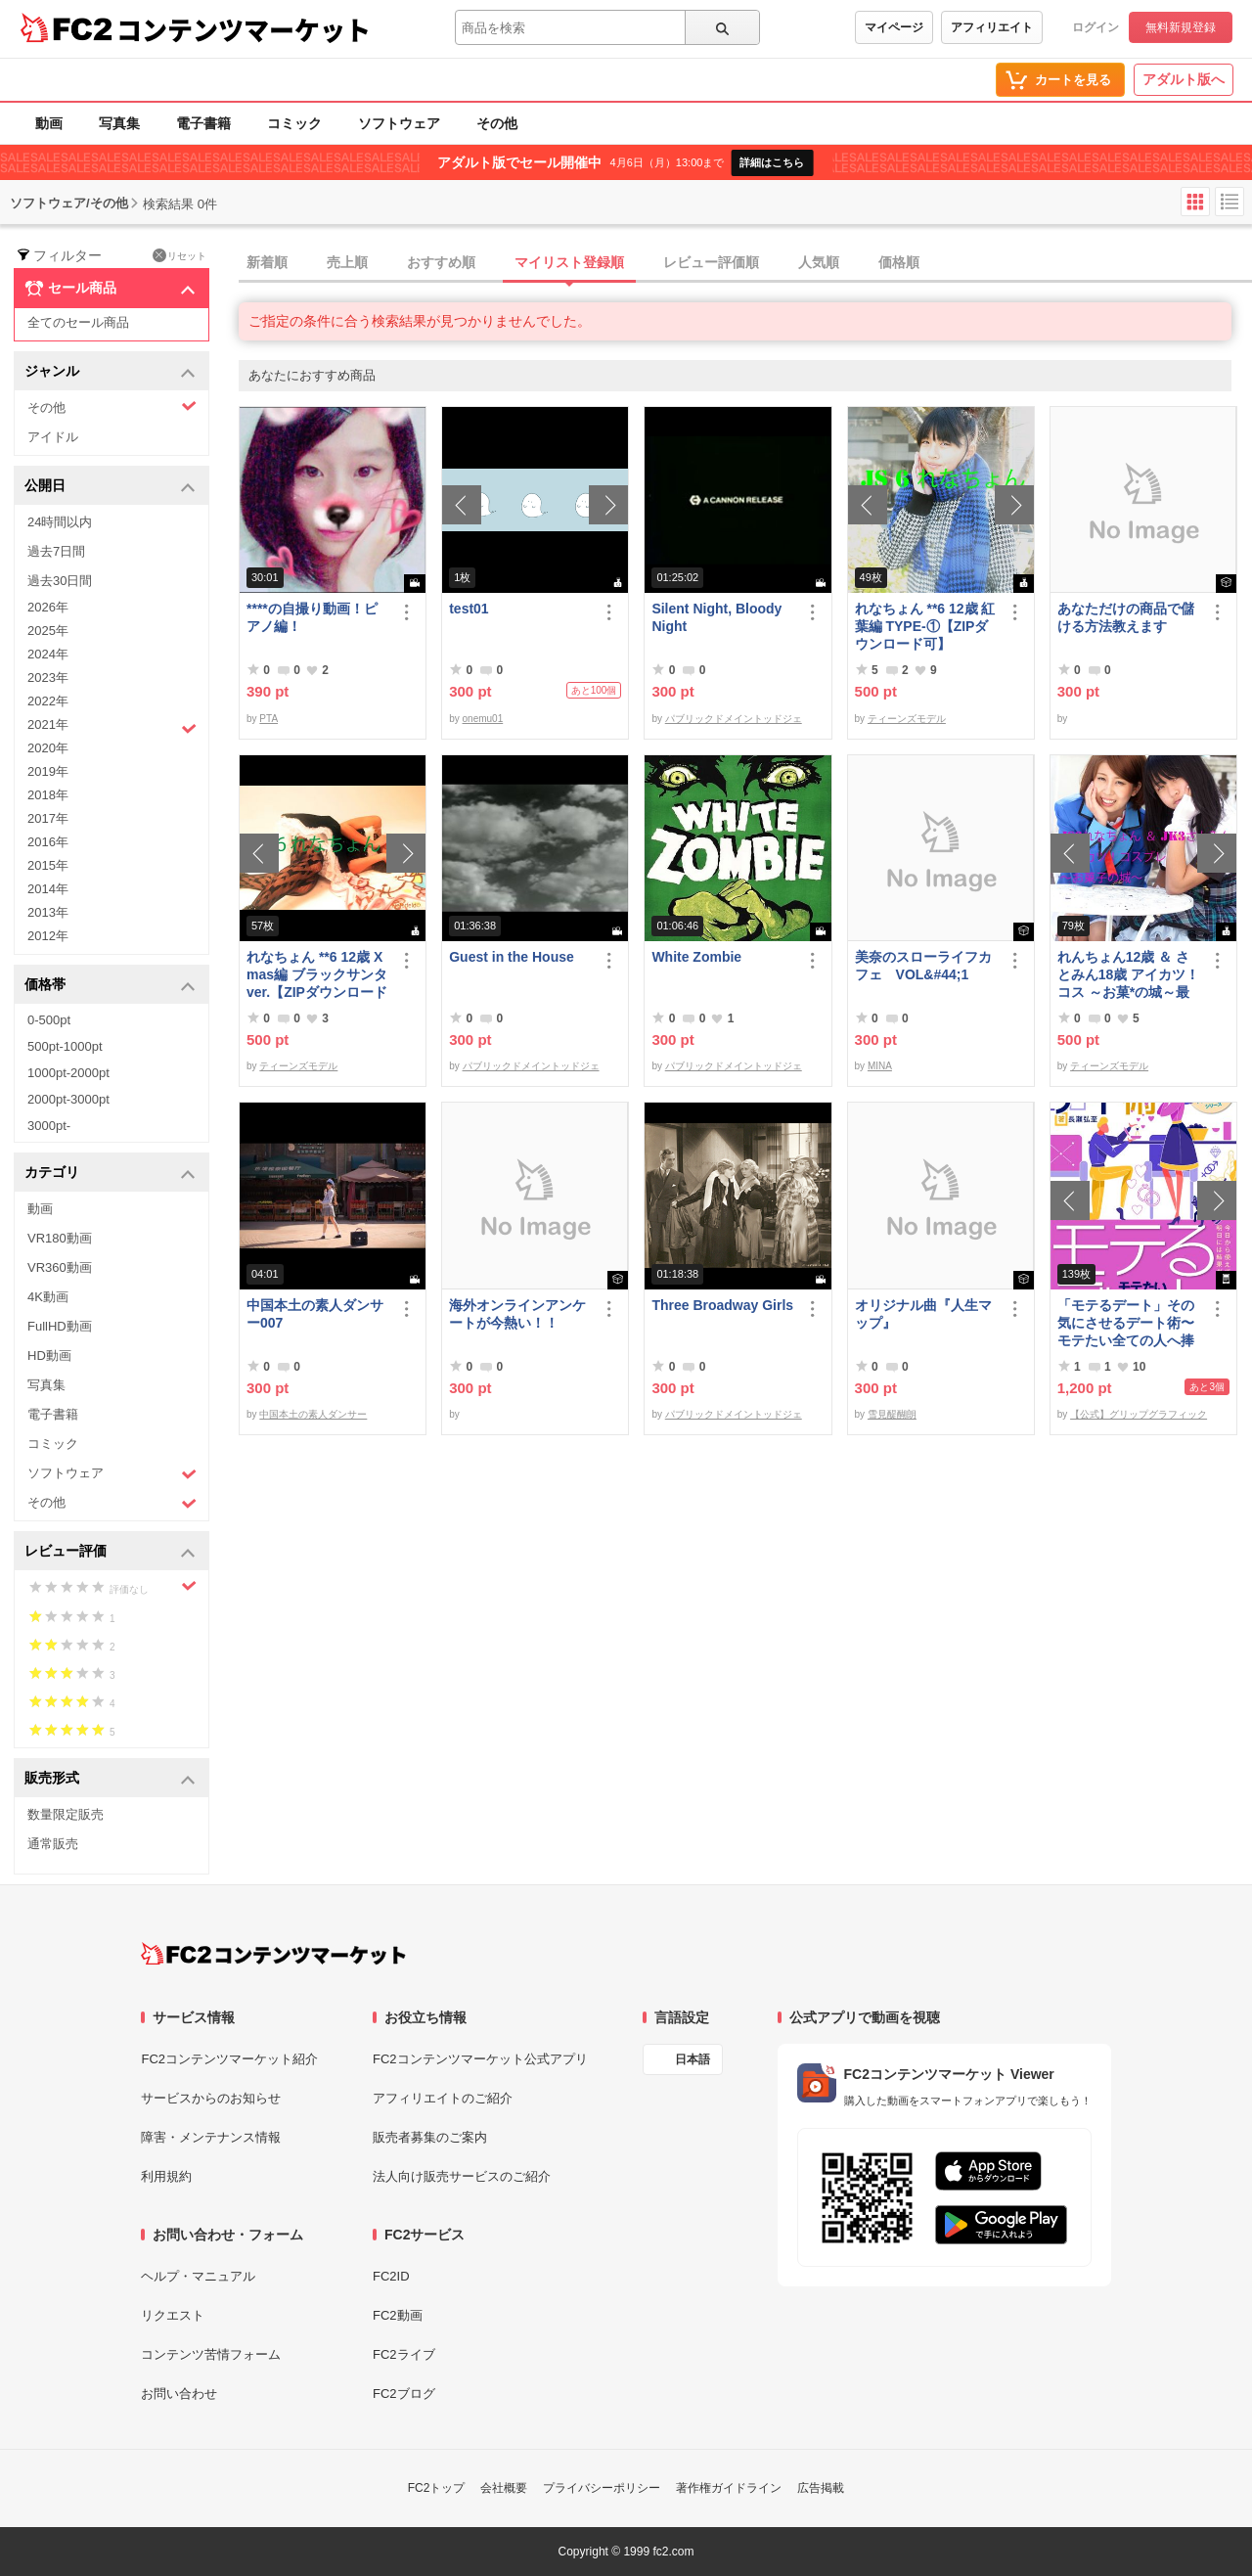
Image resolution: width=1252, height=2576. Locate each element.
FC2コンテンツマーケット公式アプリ (480, 2059)
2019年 (47, 771)
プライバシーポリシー (601, 2488)
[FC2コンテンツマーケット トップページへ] (273, 1953)
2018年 (47, 795)
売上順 (347, 262)
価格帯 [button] (110, 985)
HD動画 (49, 1355)
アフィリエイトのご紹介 (443, 2098)
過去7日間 (56, 551)
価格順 (898, 262)
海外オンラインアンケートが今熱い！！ (517, 1314)
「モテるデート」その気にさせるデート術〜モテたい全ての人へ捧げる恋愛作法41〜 (1125, 1323)
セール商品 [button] (110, 288)
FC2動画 (398, 2315)
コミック (294, 123)
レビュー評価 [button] (110, 1552)
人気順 (818, 262)
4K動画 (47, 1296)
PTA (268, 718)
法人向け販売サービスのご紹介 (462, 2176)
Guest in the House (511, 957)
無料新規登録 (1180, 27)
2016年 (47, 842)
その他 (496, 123)
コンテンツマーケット (243, 29)
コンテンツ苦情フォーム (211, 2354)
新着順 (267, 262)
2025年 (47, 630)
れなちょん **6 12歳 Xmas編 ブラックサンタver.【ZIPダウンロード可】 (316, 975)
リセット (179, 255)
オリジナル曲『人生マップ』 (923, 1314)
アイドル (52, 436)
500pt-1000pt (65, 1046)
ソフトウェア (399, 123)
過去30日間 (59, 580)
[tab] (745, 263)
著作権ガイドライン (729, 2488)
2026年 (47, 607)
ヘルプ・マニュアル (198, 2276)
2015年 (47, 865)
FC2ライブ (404, 2354)
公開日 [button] (110, 486)
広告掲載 (820, 2488)
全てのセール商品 (78, 322)
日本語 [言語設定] (692, 2059)
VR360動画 (59, 1267)
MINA (880, 1066)
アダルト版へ (1183, 79)
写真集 (119, 123)
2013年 (47, 912)
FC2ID (391, 2276)
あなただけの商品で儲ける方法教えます (1125, 617)
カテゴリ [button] (110, 1173)
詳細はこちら (771, 162)
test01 (468, 608)
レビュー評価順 (711, 262)
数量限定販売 (65, 1814)
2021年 (112, 727)
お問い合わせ (179, 2393)
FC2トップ (437, 2488)
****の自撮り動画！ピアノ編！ (312, 617)
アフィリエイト (992, 27)
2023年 (47, 677)
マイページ (894, 27)
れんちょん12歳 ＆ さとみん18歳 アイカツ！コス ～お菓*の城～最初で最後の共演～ (1128, 975)
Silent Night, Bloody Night (716, 617)
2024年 (47, 654)
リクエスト (172, 2315)
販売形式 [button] (110, 1779)
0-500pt (48, 1020)
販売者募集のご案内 (430, 2137)
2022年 (47, 701)
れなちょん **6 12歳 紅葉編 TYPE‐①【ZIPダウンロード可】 (925, 626)
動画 (49, 123)
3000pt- (48, 1125)
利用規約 (166, 2176)
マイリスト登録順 (569, 262)
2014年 (47, 888)
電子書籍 (203, 123)
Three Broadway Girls (722, 1305)
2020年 (47, 748)
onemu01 (483, 718)
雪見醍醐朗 (892, 1414)
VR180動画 (59, 1238)
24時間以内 (59, 522)
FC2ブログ (404, 2393)
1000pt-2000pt (68, 1072)
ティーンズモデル (907, 718)
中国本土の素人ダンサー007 (314, 1314)
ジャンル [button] (110, 372)
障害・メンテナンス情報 (211, 2137)
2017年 (47, 818)
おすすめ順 (441, 262)
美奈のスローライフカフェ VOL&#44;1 (923, 965)
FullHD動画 (59, 1326)
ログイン (1095, 27)
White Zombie (696, 957)
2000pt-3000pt (68, 1099)
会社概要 (503, 2488)
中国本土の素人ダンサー (313, 1414)
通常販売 (52, 1843)
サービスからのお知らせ (211, 2098)
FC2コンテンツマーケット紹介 (229, 2059)
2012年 (47, 935)
